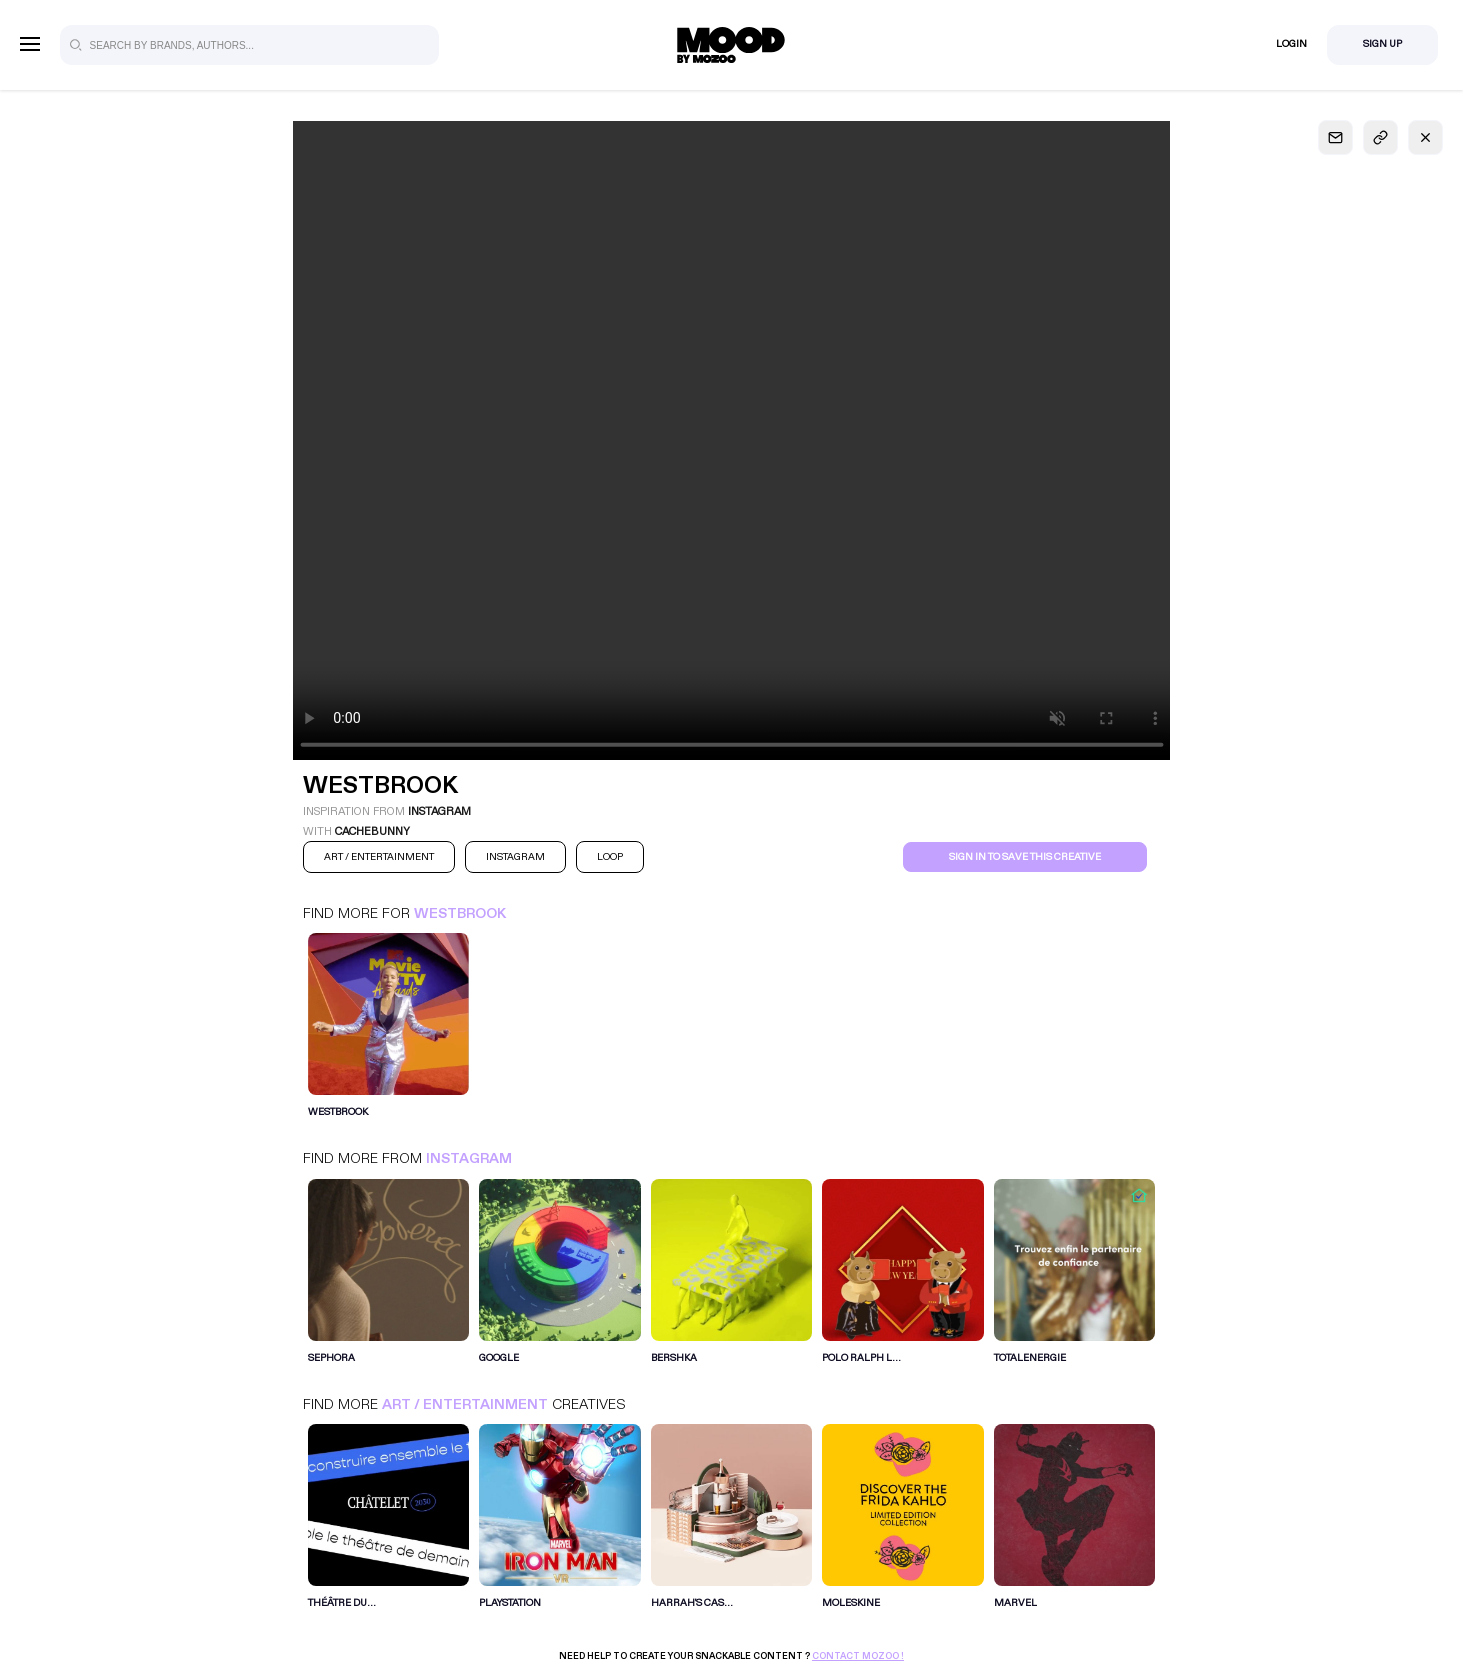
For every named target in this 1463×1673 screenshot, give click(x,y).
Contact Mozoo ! (858, 1656)
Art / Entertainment (465, 1404)
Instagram (469, 1158)
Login (1291, 44)
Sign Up (1382, 44)
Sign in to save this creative (1025, 857)
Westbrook (460, 913)
